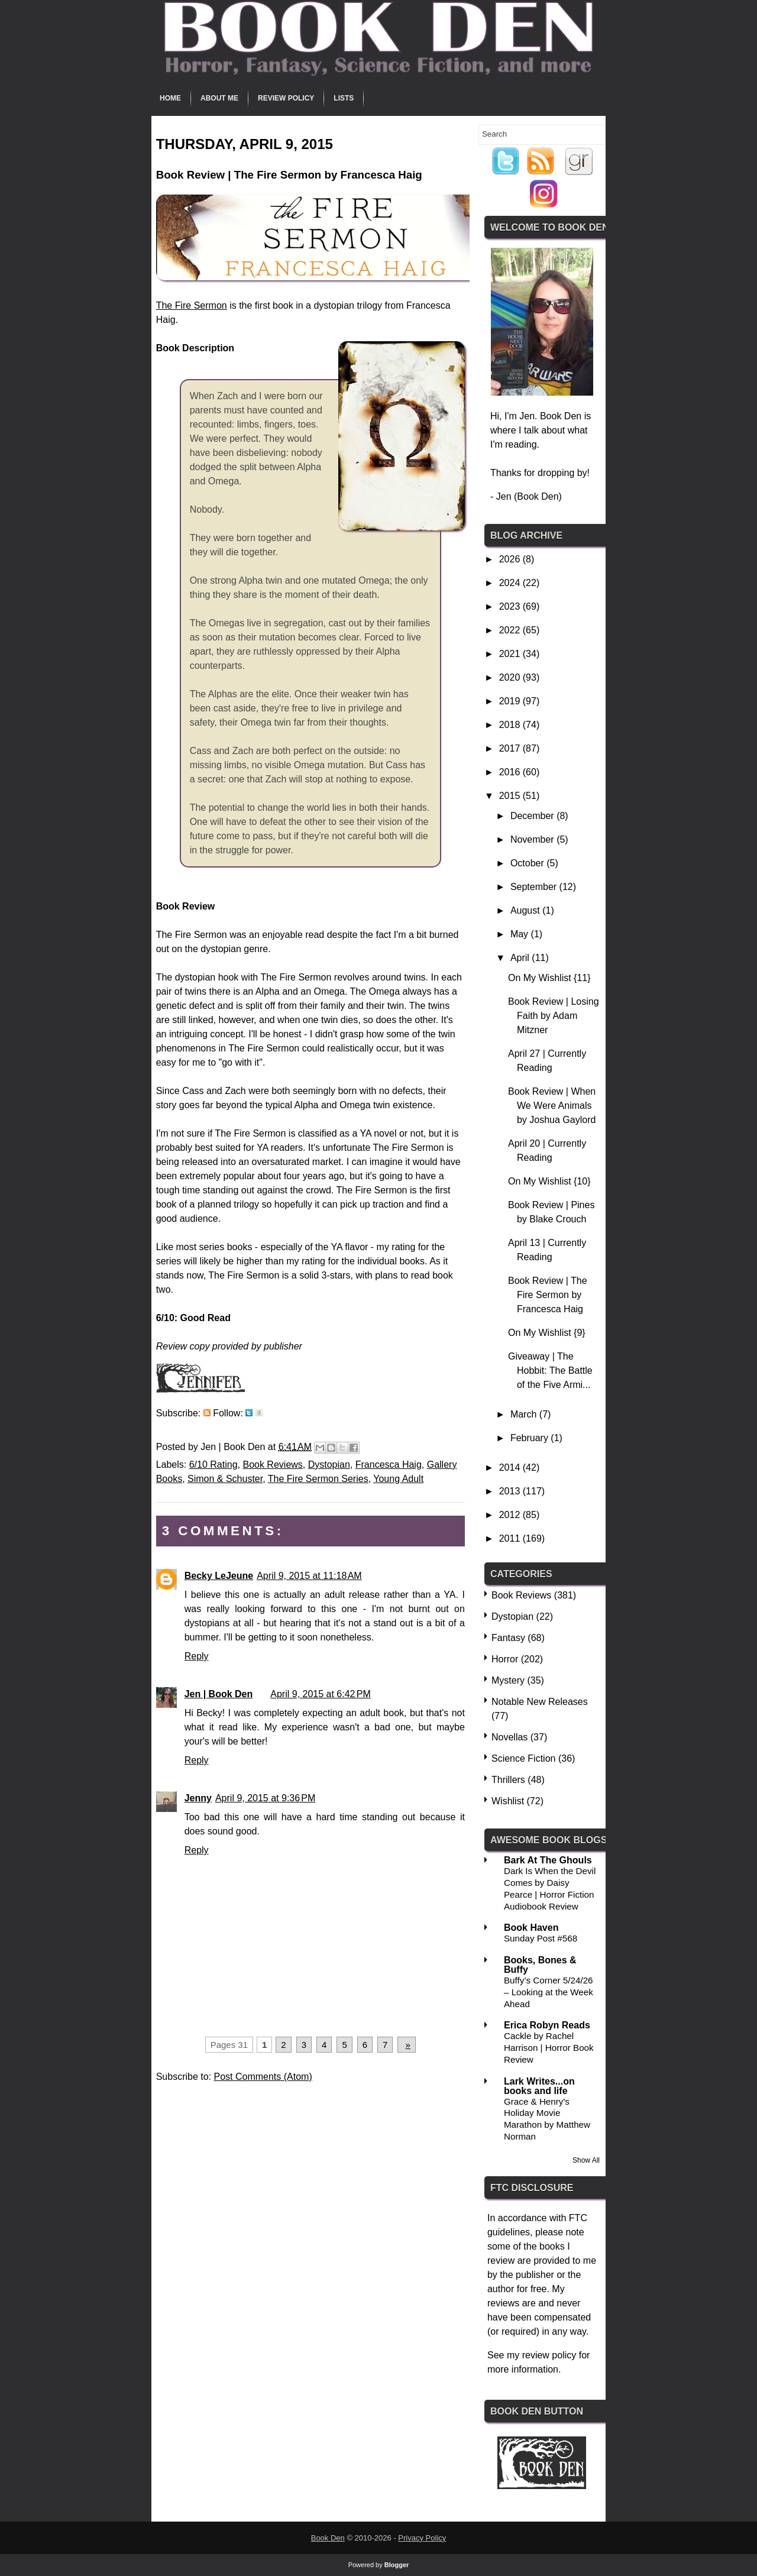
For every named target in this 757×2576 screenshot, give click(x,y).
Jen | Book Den (219, 1694)
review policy (549, 2355)
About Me (219, 98)
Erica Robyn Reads (547, 2025)
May (520, 934)
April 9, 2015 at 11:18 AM (309, 1576)
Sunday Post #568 (540, 1938)
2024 (511, 583)
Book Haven (531, 1928)
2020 (511, 677)
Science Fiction (523, 1758)
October (528, 863)
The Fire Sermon (191, 305)
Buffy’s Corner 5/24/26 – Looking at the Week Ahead (548, 1992)
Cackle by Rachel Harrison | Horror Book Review (549, 2047)
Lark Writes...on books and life (539, 2086)
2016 (511, 772)
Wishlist (507, 1801)
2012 (511, 1515)
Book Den (328, 2537)
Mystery (508, 1680)
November (533, 839)
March (524, 1414)
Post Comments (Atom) (263, 2077)
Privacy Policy (422, 2537)
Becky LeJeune (219, 1576)
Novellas (509, 1737)
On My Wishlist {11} (549, 978)
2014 (511, 1467)
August (526, 910)
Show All (586, 2160)
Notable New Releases (539, 1702)
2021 (511, 654)
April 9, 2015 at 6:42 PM (320, 1694)
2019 (511, 701)
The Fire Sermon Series (318, 1479)
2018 (511, 725)
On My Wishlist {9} (546, 1333)
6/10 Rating (213, 1464)
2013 (511, 1491)
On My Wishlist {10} (549, 1181)
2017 (511, 748)
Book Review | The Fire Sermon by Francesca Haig (547, 1295)
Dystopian (329, 1464)
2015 (511, 796)
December (533, 816)
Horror (504, 1659)
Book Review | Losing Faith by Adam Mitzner (553, 1015)
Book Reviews (272, 1464)
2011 (511, 1538)
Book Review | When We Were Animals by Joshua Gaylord (552, 1105)
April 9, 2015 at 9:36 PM (265, 1798)
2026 (511, 559)
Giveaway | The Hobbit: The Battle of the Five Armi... (550, 1370)
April (521, 958)
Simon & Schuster (225, 1479)
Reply (197, 1656)
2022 (511, 630)
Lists (344, 98)
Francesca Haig (388, 1464)
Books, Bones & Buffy (540, 1965)
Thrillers (508, 1780)
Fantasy (508, 1638)
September (534, 887)
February (530, 1438)
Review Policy (286, 98)
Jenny (198, 1798)
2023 (511, 606)
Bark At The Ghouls (548, 1860)
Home (170, 98)
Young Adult (398, 1479)
